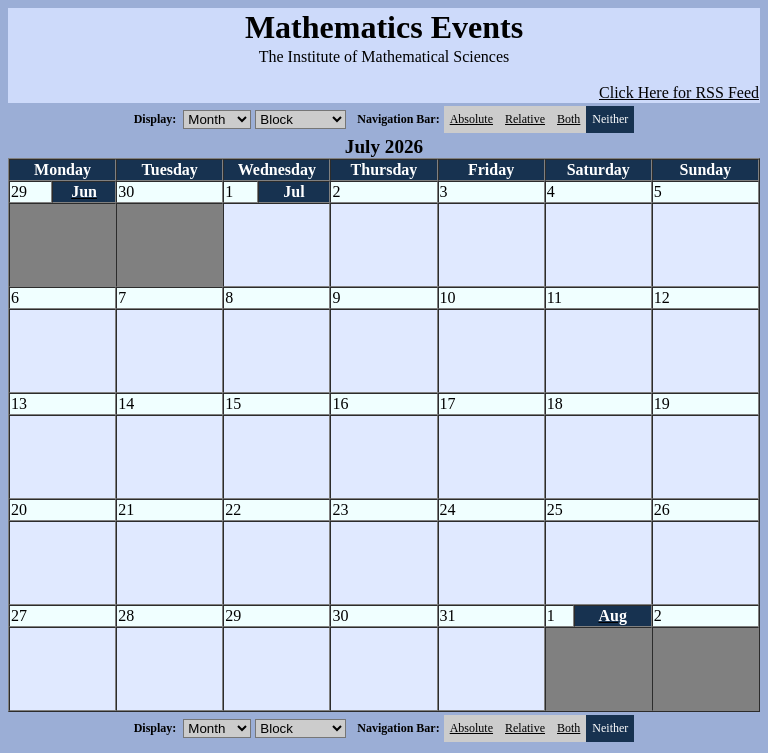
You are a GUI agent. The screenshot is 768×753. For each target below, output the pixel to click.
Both (568, 119)
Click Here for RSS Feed (679, 92)
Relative (525, 119)
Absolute (471, 119)
